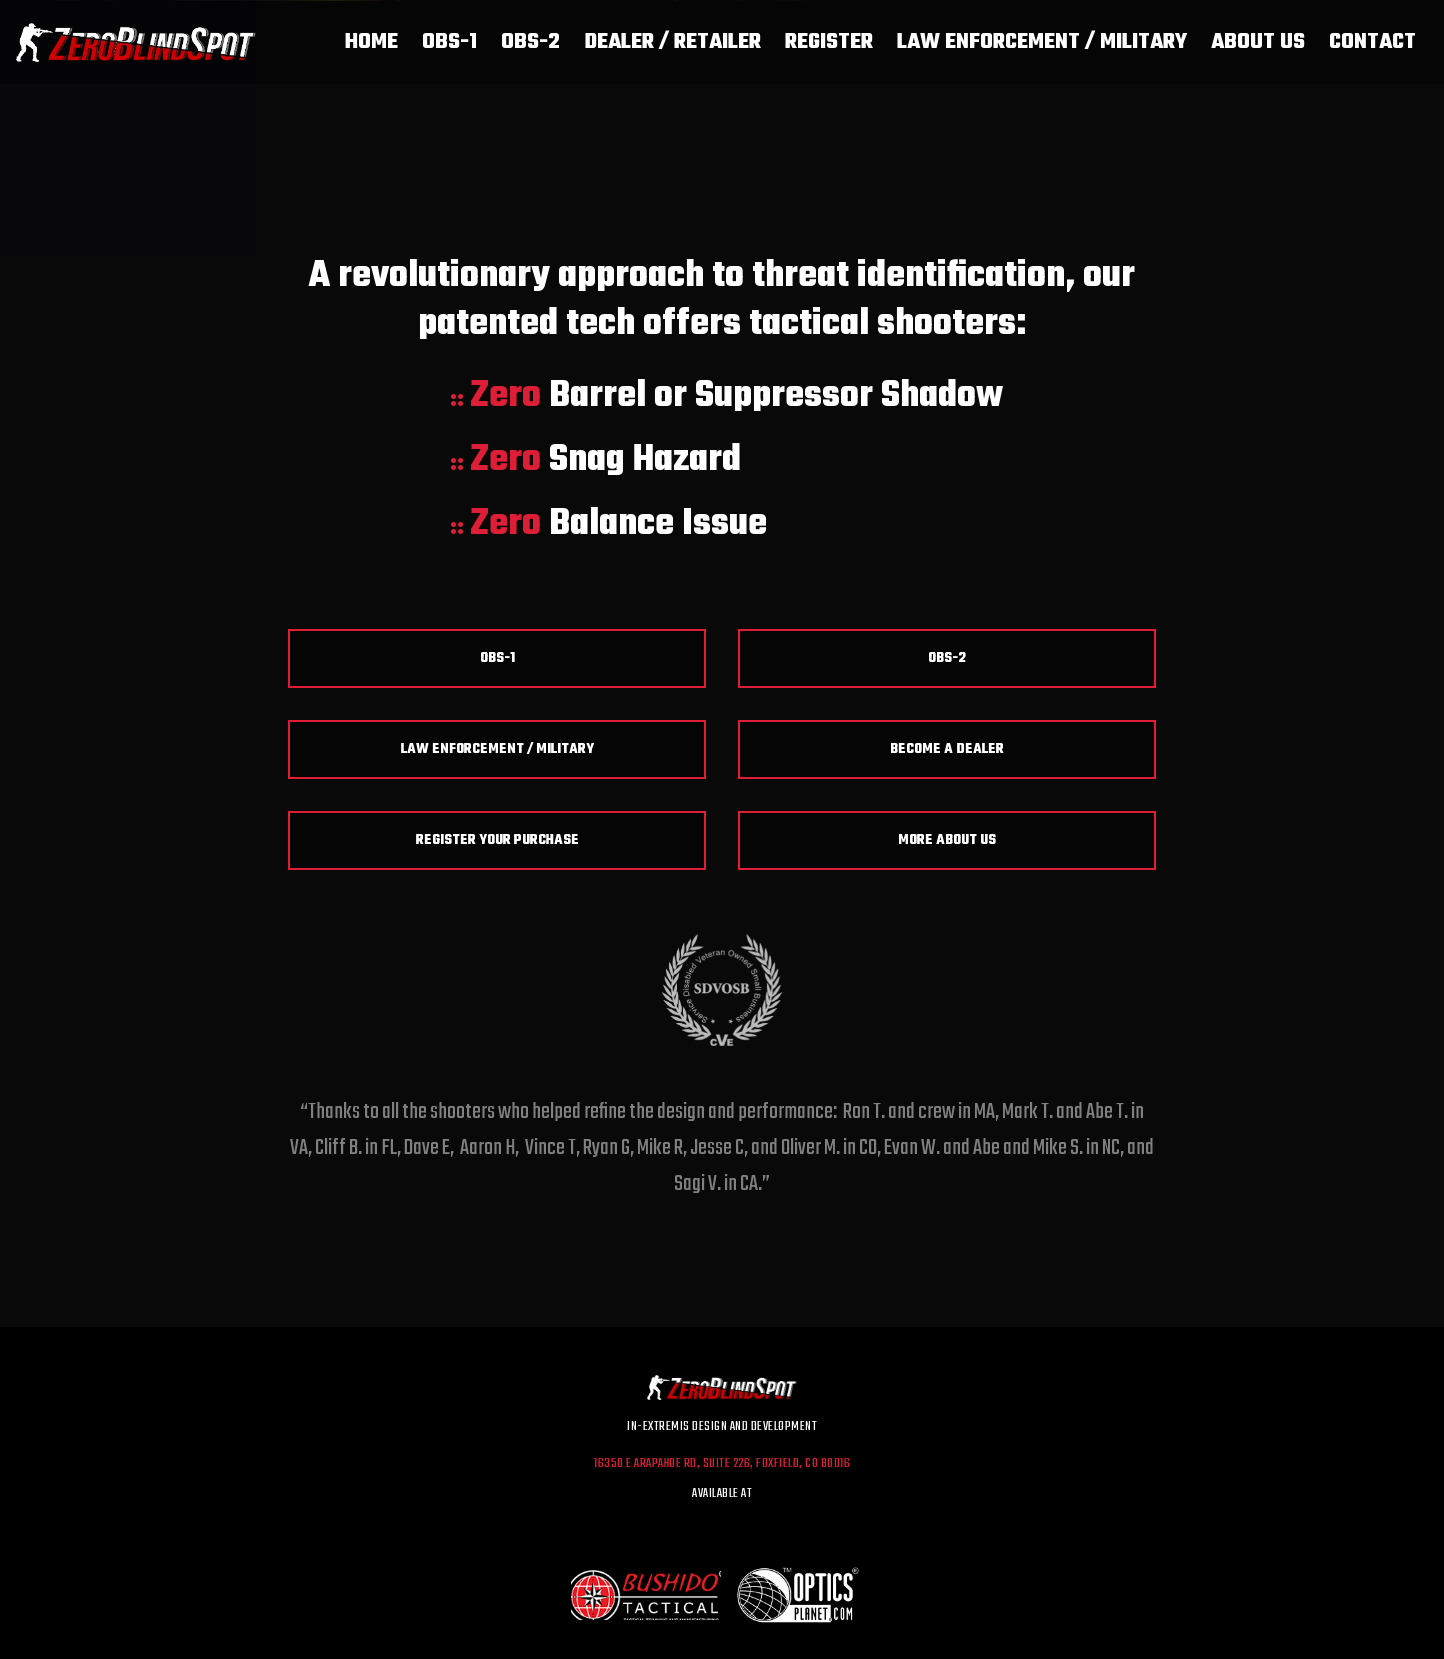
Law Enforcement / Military (1042, 42)
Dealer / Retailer (672, 42)
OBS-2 (530, 42)
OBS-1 (449, 42)
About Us (1258, 42)
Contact (1372, 42)
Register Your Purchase (497, 840)
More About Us (947, 840)
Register (829, 42)
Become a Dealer (947, 749)
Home (371, 42)
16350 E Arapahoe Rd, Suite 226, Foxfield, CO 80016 (722, 1463)
